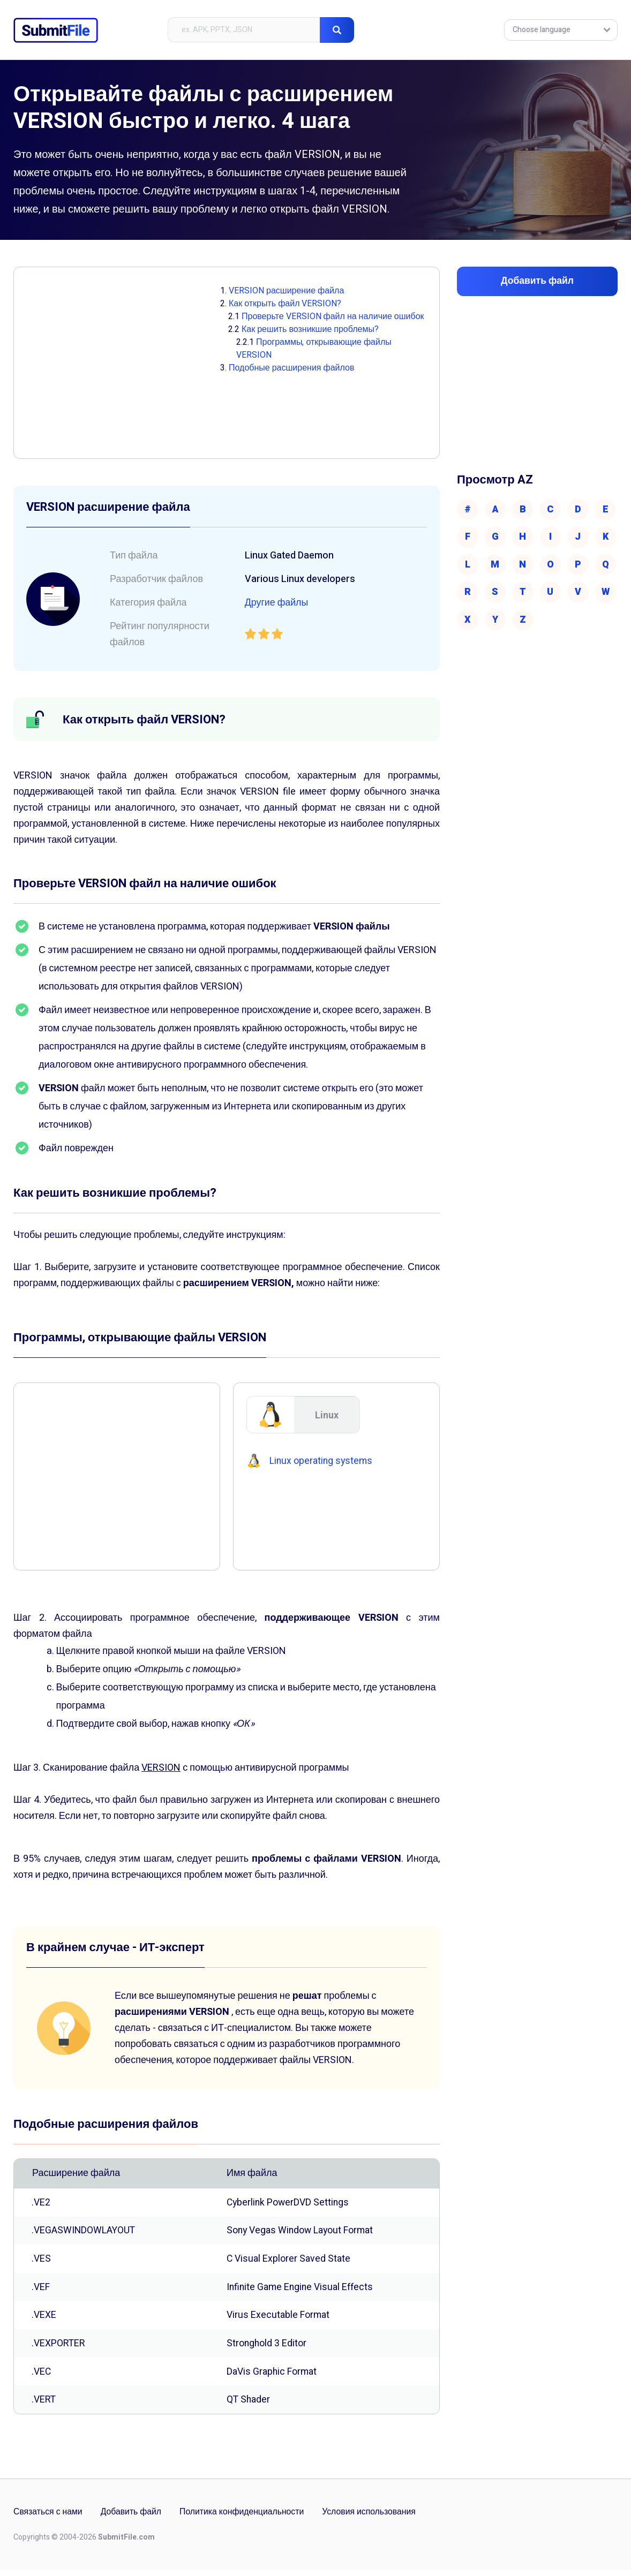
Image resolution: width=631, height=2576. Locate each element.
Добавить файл (132, 2518)
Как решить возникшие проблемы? (310, 329)
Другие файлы (277, 602)
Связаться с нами (48, 2518)
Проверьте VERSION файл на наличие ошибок (333, 316)
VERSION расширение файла (286, 290)
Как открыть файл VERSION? (285, 303)
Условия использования (373, 2518)
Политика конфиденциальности (244, 2518)
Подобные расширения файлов (291, 367)
